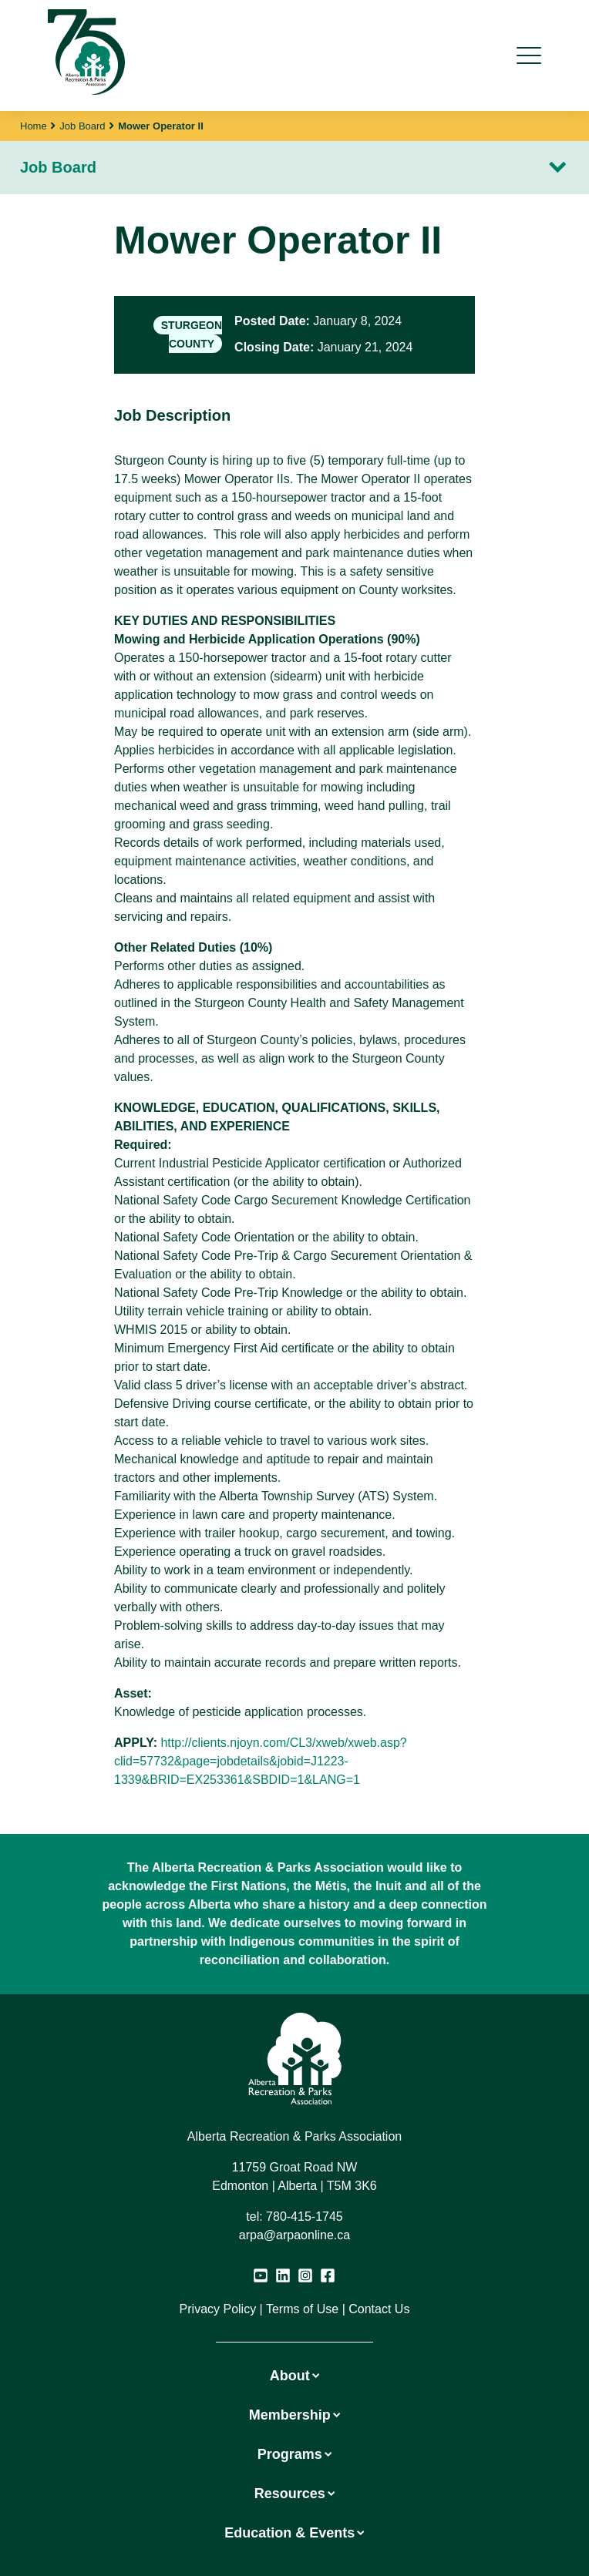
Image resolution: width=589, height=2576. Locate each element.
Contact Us (378, 2309)
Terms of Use (302, 2309)
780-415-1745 (304, 2216)
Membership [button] (294, 2415)
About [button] (294, 2375)
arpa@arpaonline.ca (294, 2235)
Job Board (82, 126)
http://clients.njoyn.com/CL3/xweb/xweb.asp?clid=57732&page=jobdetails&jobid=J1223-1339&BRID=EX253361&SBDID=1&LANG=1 (260, 1761)
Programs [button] (294, 2454)
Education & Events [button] (294, 2533)
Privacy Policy (218, 2309)
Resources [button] (294, 2493)
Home (33, 126)
